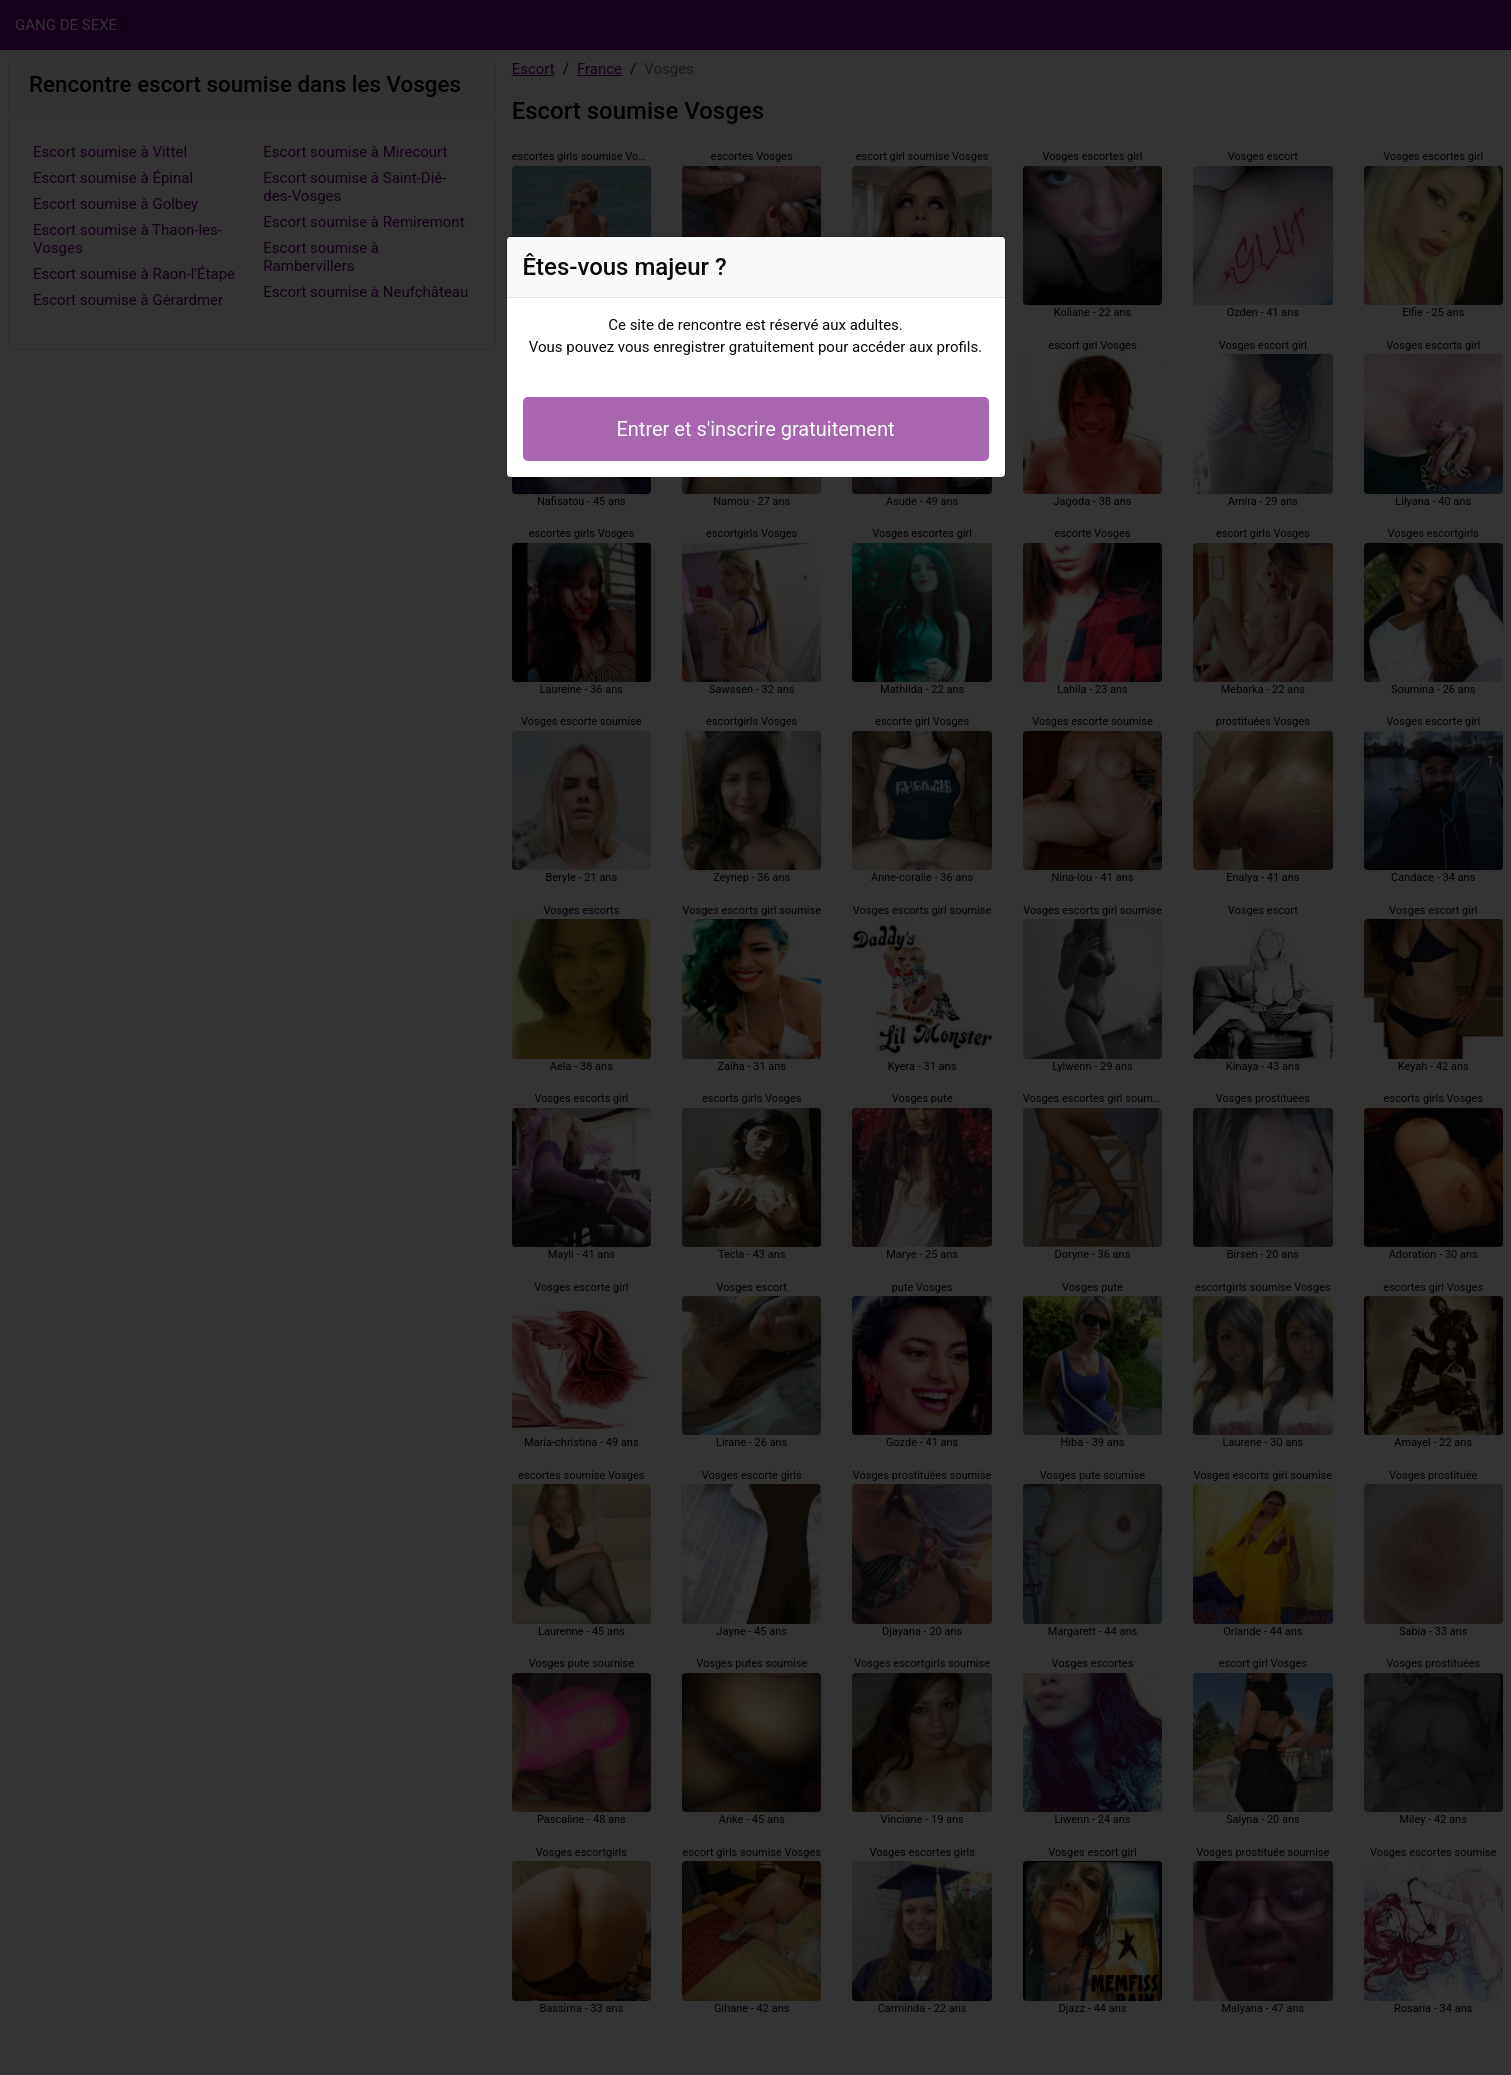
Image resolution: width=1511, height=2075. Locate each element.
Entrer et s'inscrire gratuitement (755, 429)
